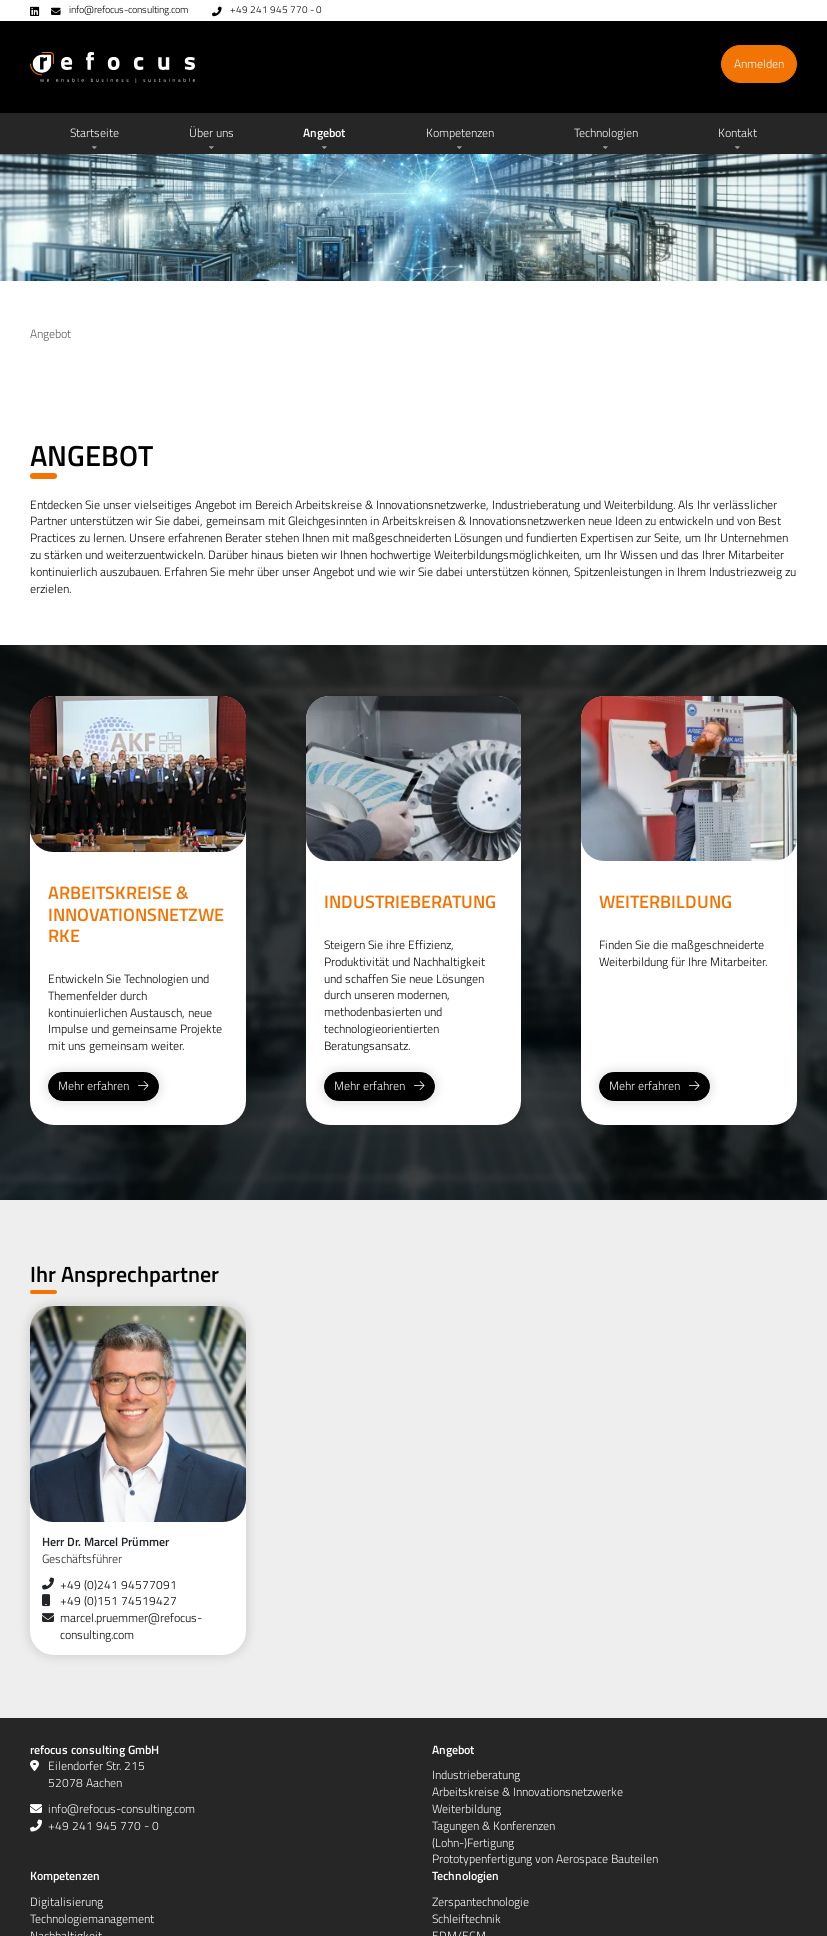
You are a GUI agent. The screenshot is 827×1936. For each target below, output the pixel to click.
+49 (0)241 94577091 (118, 1584)
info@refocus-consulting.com (128, 9)
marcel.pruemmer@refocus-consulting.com (131, 1626)
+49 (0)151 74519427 (118, 1600)
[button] (211, 133)
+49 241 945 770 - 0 (276, 9)
